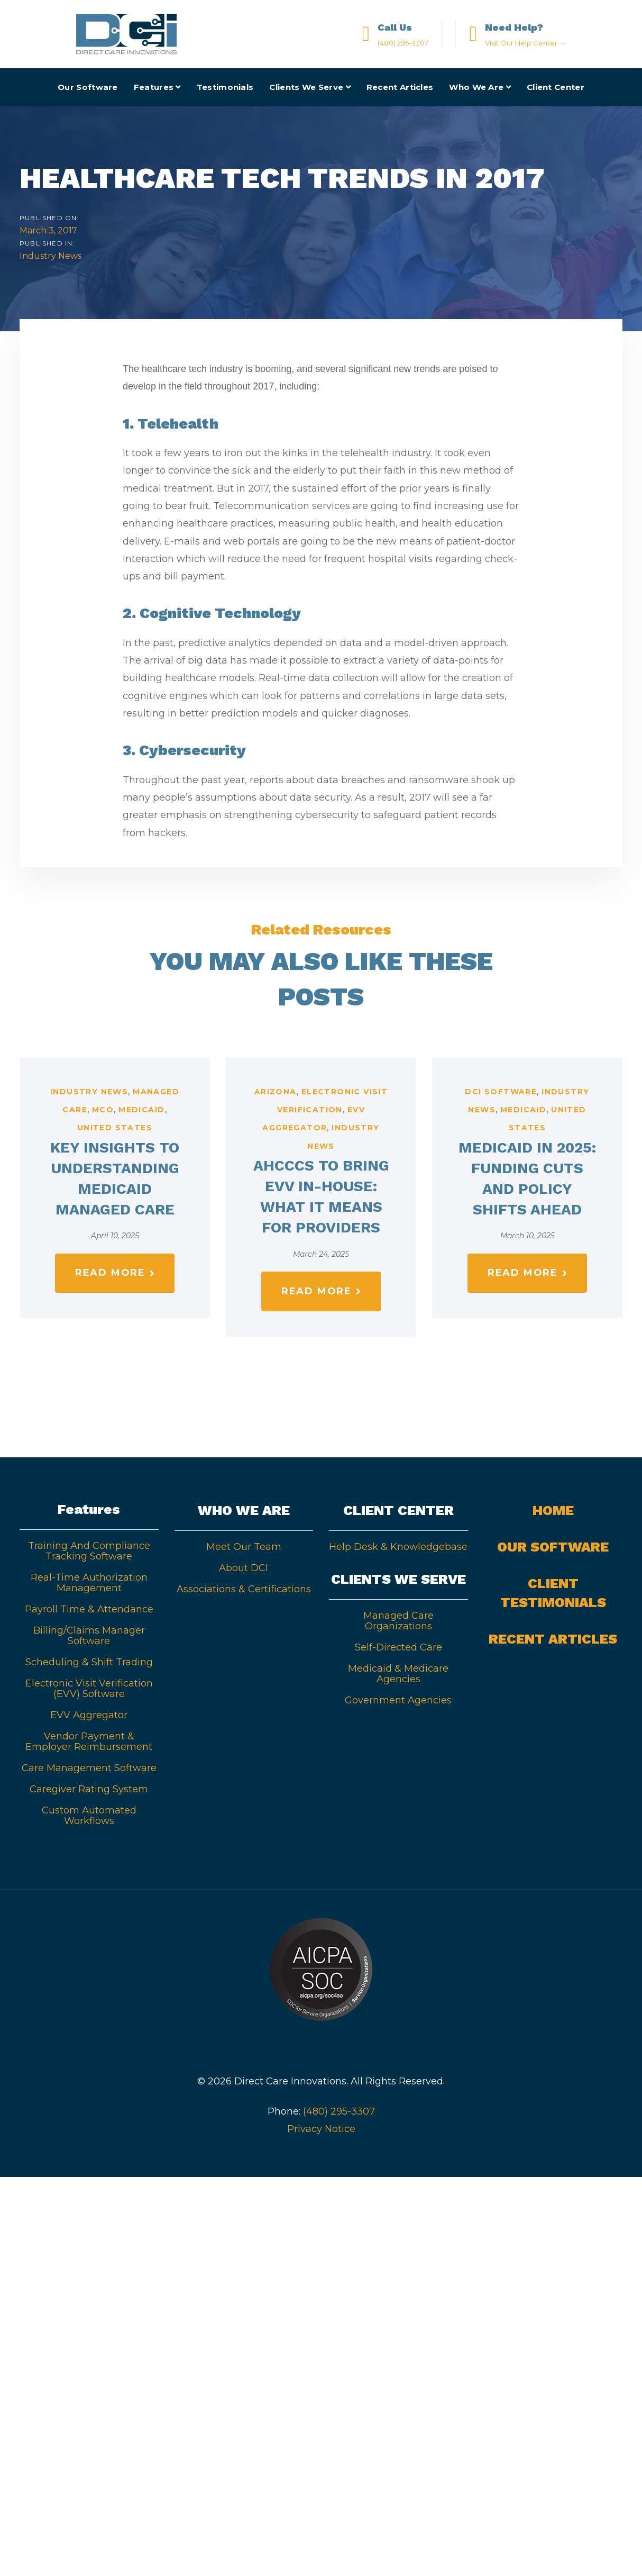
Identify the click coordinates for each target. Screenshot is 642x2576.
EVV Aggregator (88, 1715)
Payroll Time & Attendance (89, 1609)
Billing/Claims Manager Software (89, 1635)
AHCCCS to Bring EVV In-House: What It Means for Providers (321, 1197)
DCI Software (501, 1091)
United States (114, 1127)
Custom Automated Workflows (89, 1815)
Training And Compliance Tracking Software (89, 1551)
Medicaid (141, 1109)
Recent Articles (553, 1639)
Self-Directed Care (398, 1647)
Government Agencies (398, 1700)
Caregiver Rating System (89, 1789)
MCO (103, 1109)
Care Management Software (89, 1768)
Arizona (275, 1091)
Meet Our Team (243, 1546)
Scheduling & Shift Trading (89, 1662)
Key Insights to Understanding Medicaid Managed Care (114, 1179)
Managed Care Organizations (398, 1620)
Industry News (50, 256)
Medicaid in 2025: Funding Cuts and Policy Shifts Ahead (527, 1179)
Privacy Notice (321, 2129)
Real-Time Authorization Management (89, 1582)
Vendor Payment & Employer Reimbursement (88, 1741)
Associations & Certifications (244, 1589)
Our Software (553, 1547)
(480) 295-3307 (339, 2111)
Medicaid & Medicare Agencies (398, 1673)
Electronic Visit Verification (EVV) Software (89, 1688)
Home (553, 1510)
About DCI (243, 1568)
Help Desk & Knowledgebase (398, 1546)
